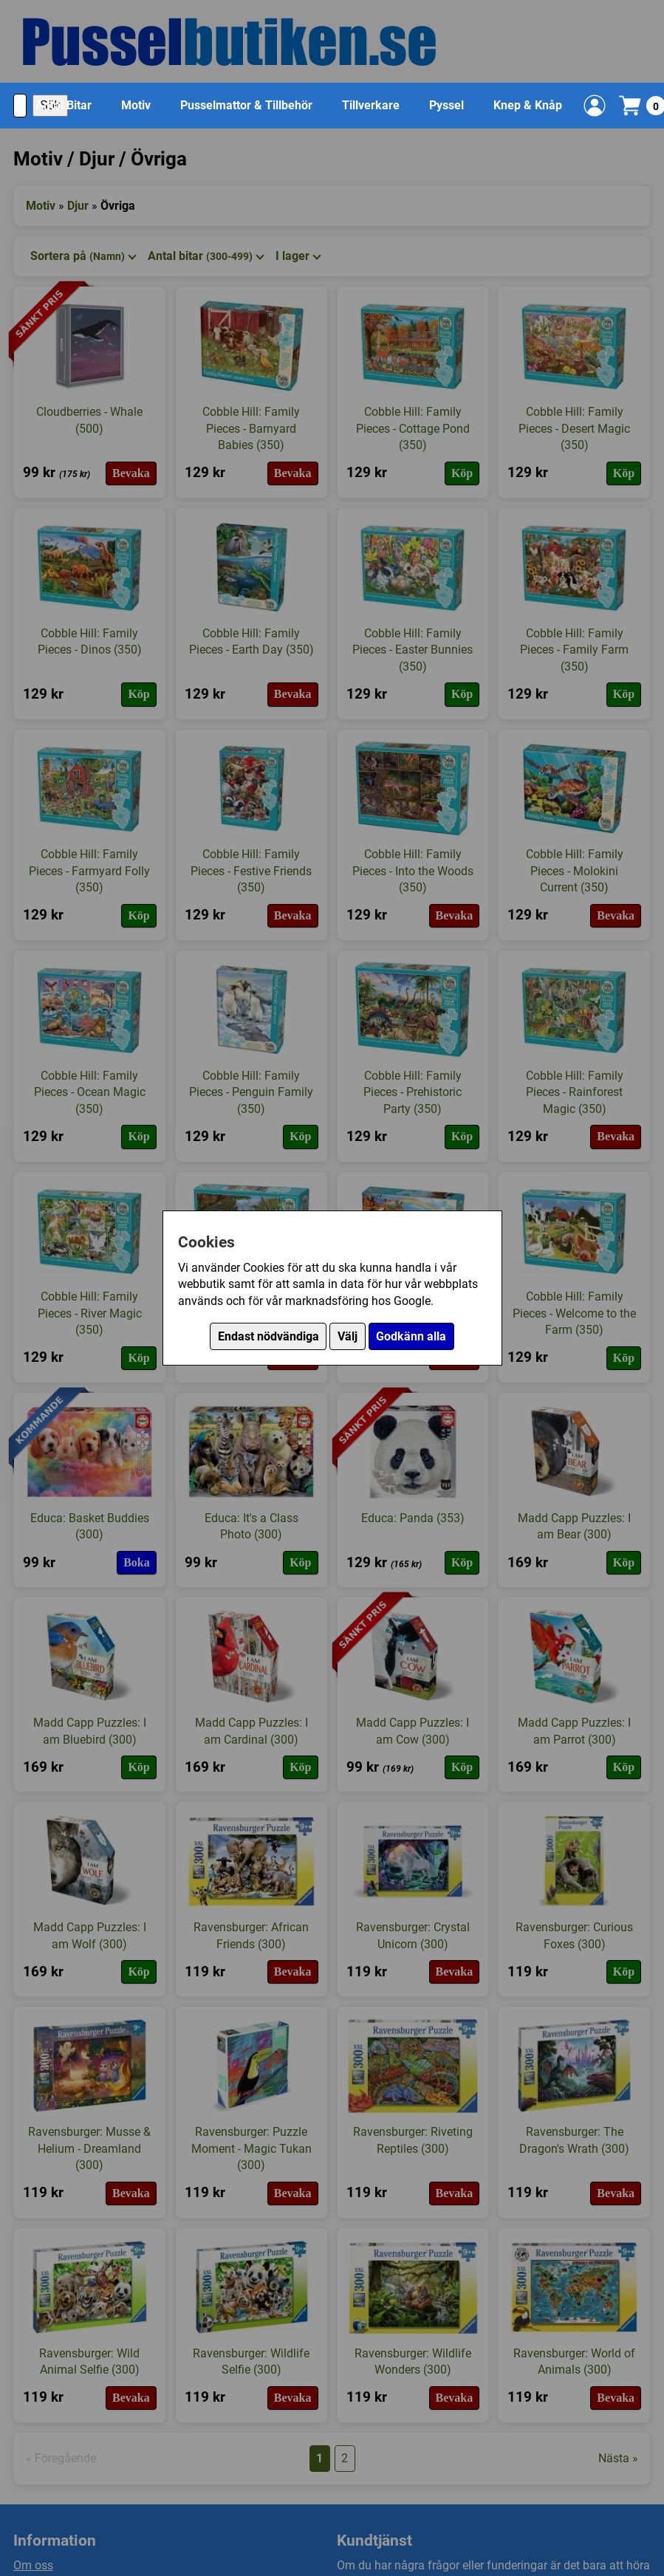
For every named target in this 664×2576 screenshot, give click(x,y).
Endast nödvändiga (268, 1336)
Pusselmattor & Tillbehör (246, 105)
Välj (347, 1336)
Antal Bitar (63, 105)
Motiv (136, 105)
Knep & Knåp (527, 105)
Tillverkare (371, 105)
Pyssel (446, 105)
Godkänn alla (411, 1336)
